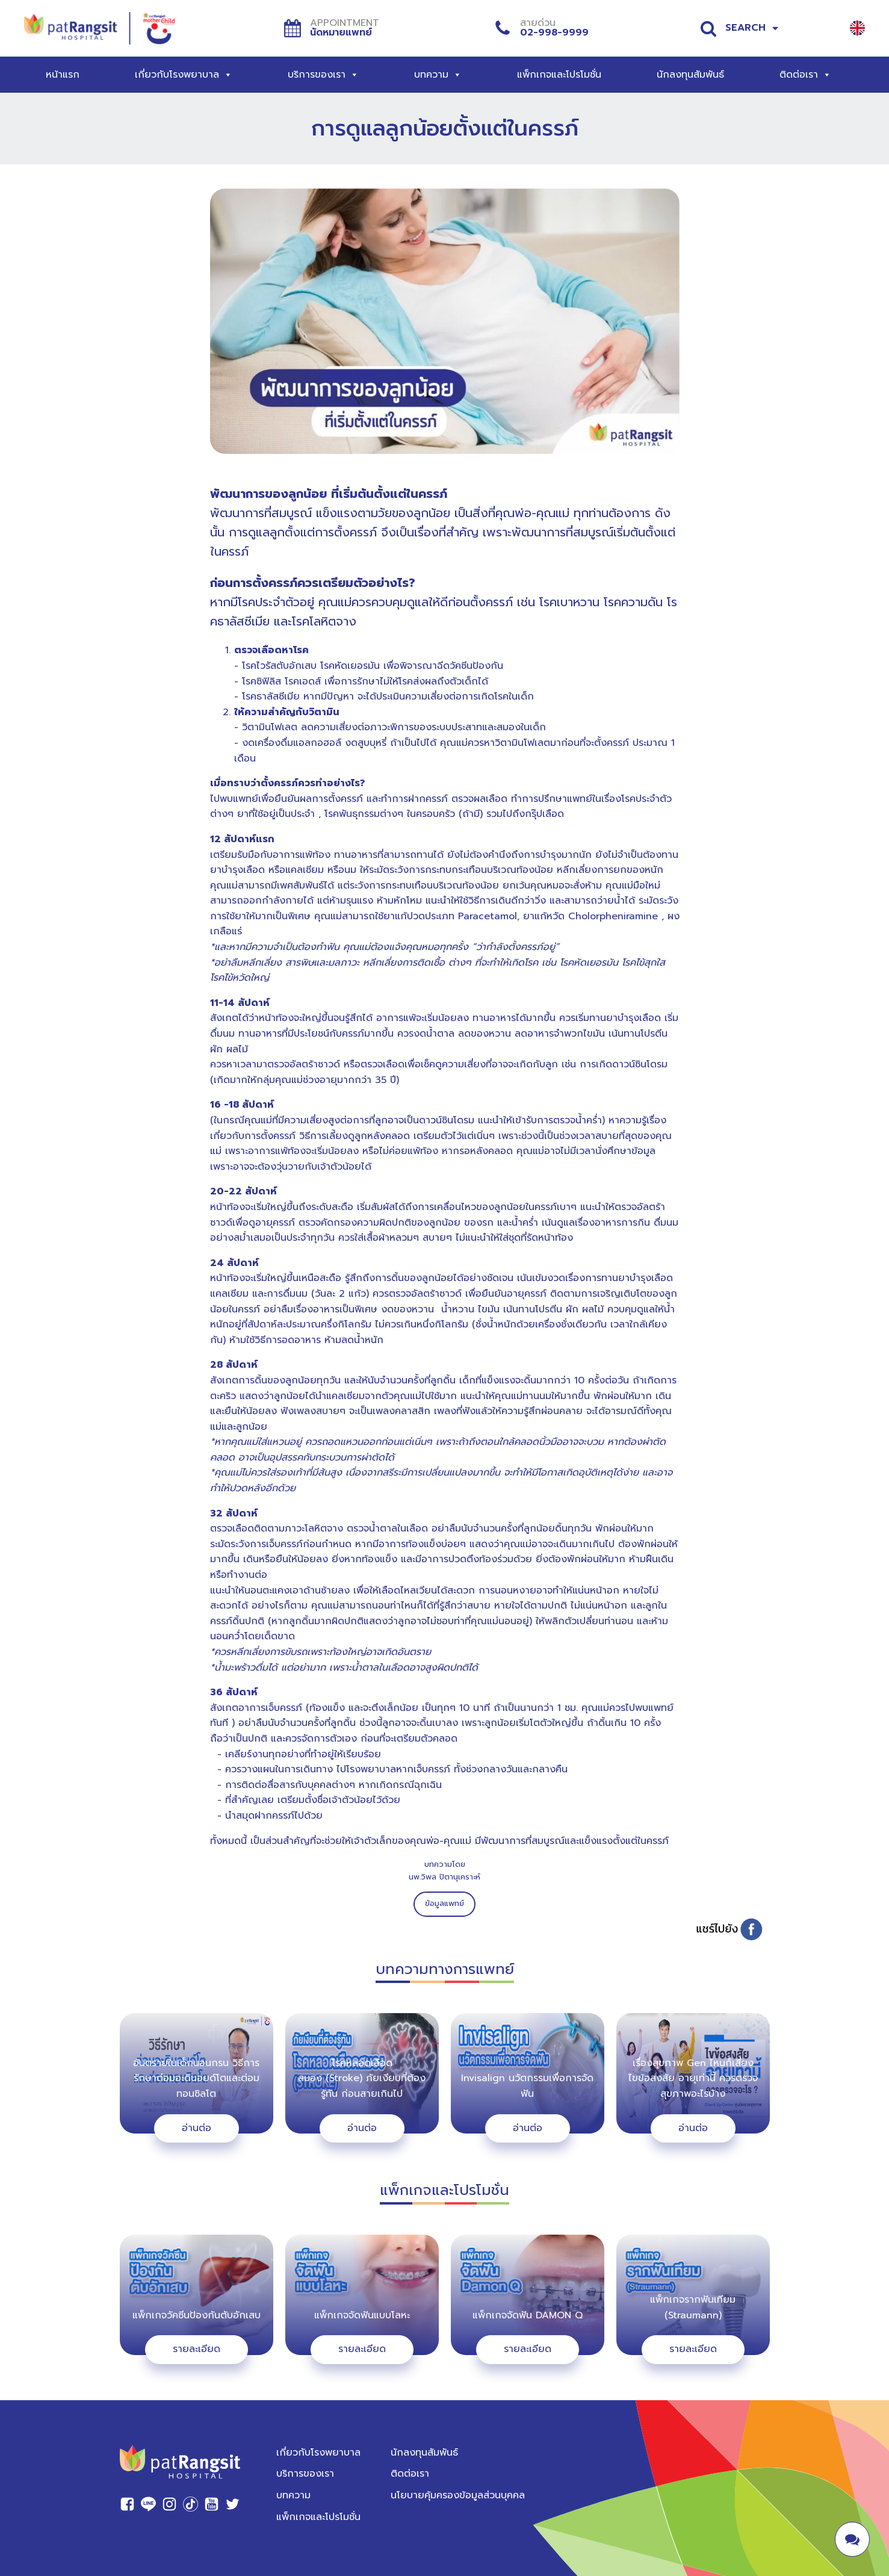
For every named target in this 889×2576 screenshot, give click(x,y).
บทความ (438, 75)
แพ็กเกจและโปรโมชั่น (559, 74)
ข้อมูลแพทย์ (444, 1903)
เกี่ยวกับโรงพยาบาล (183, 75)
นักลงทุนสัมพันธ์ (690, 74)
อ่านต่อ (196, 2128)
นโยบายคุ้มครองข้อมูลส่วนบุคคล (458, 2495)
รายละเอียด (196, 2349)
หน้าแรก (62, 74)
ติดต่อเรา (805, 75)
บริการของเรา (323, 75)
